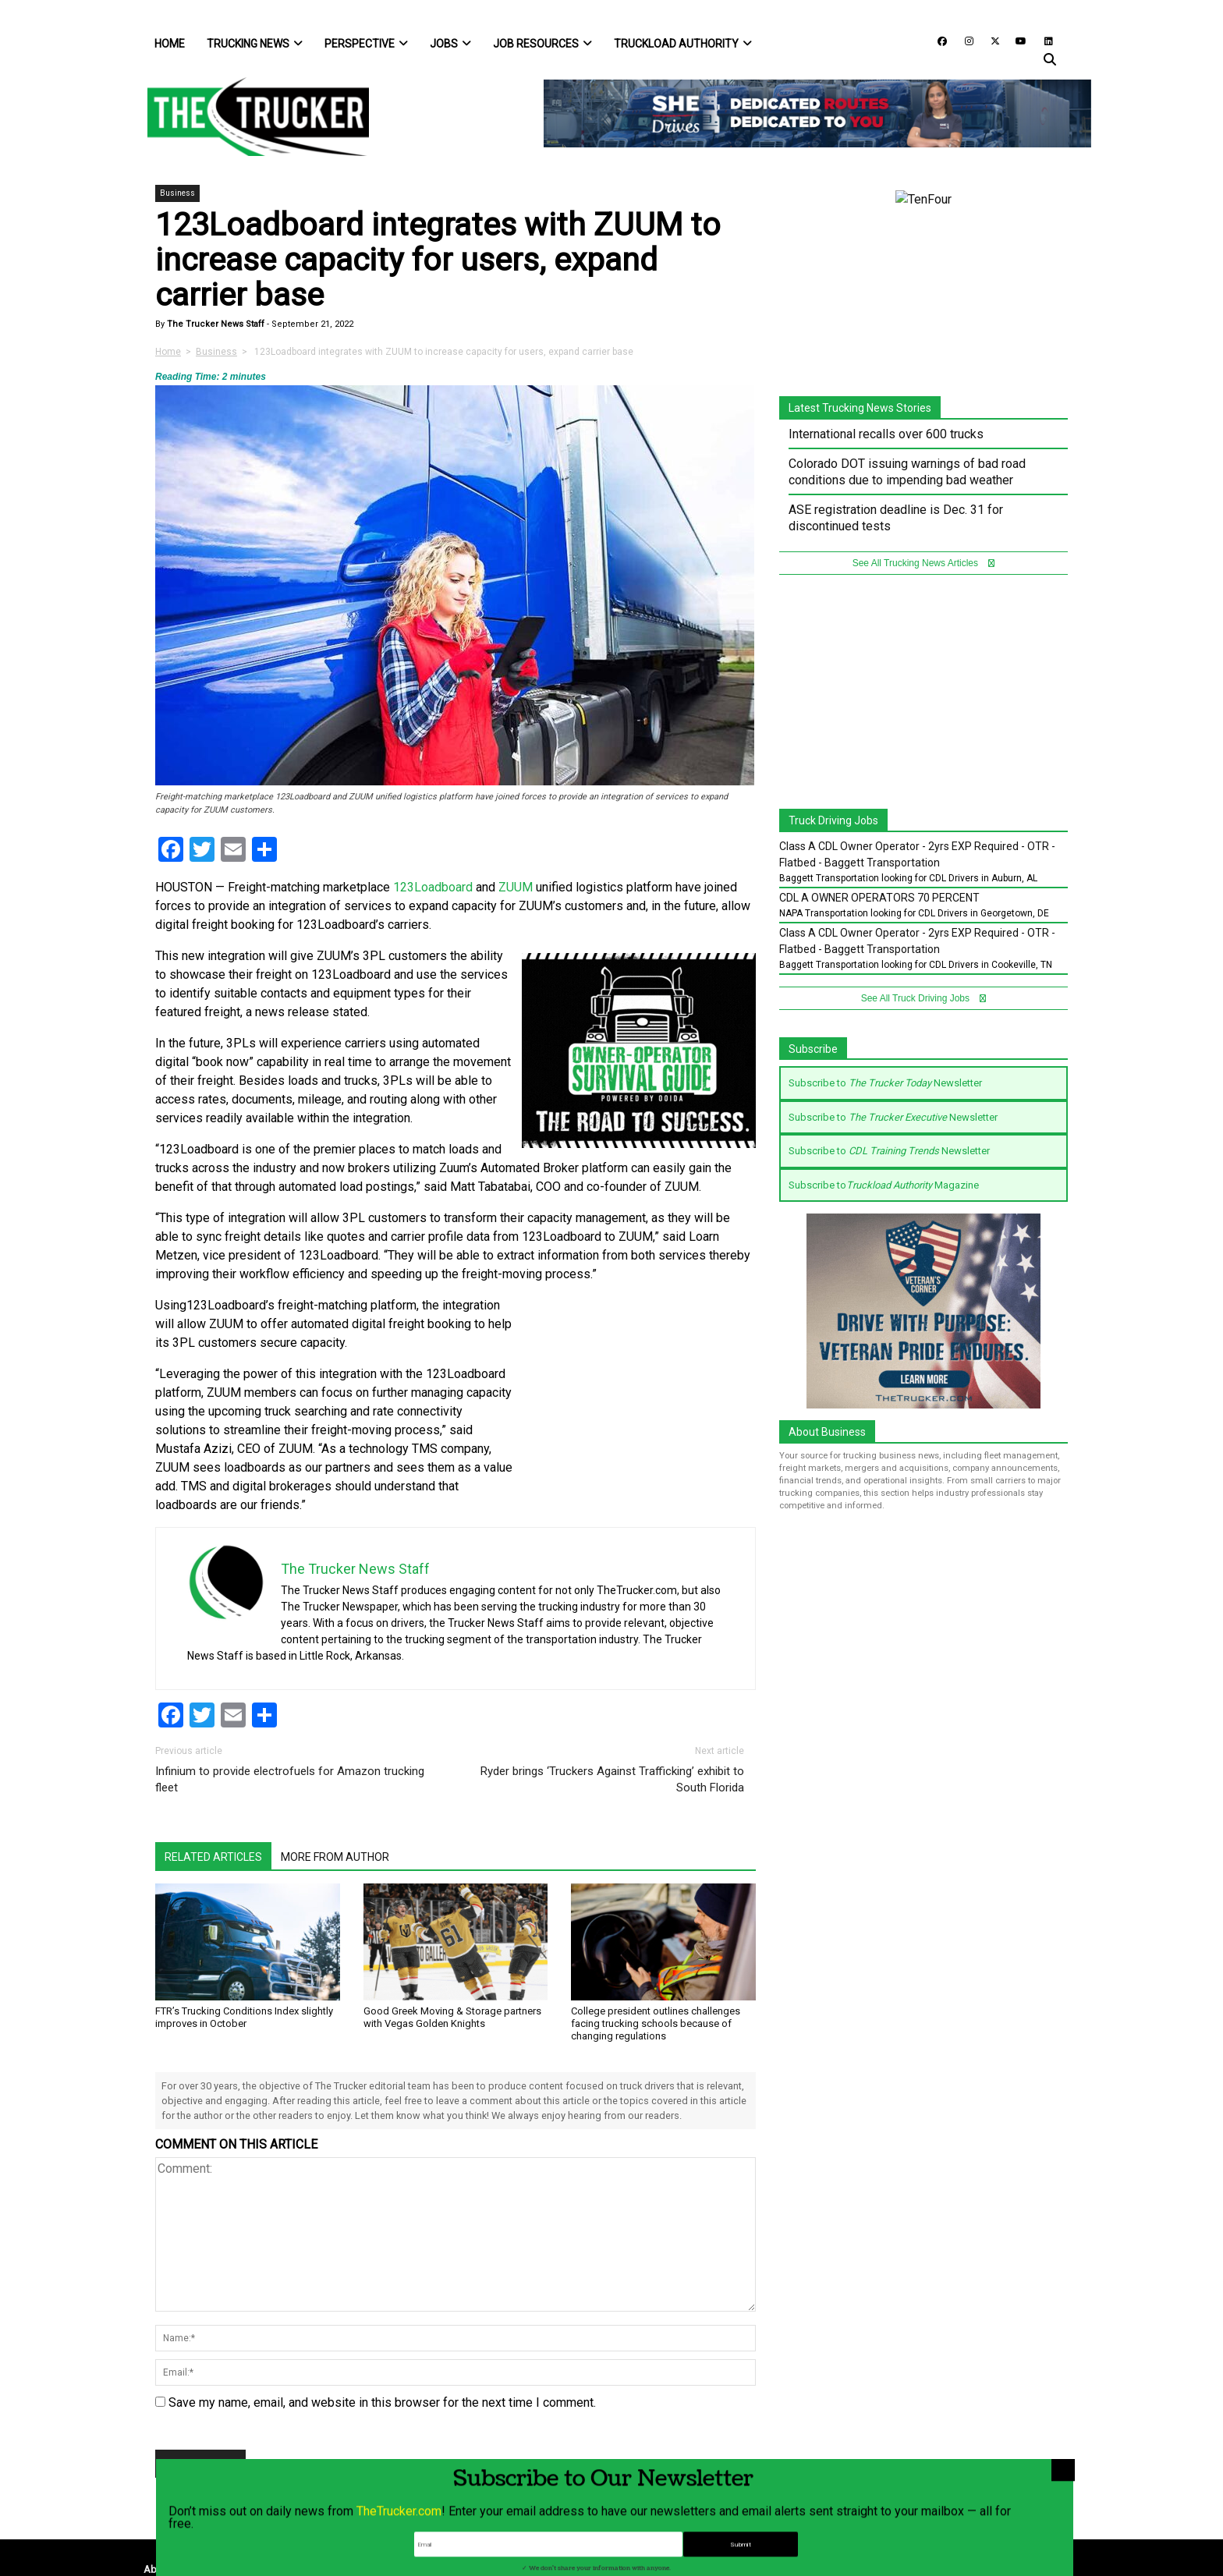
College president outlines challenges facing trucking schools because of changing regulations (655, 2023)
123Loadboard (433, 887)
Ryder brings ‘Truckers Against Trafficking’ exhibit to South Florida (612, 1779)
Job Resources (542, 43)
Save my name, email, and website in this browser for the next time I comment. (382, 2402)
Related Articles (213, 1857)
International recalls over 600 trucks (886, 434)
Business (177, 193)
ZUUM (515, 887)
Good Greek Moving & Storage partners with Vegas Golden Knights (452, 2017)
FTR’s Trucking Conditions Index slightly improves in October (244, 2017)
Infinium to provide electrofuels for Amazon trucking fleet (289, 1779)
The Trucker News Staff (214, 324)
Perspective (366, 43)
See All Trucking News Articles (924, 563)
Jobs (450, 43)
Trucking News (255, 43)
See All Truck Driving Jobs (924, 998)
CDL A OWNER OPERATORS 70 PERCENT (879, 897)
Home (169, 43)
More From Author (335, 1857)
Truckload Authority (683, 43)
